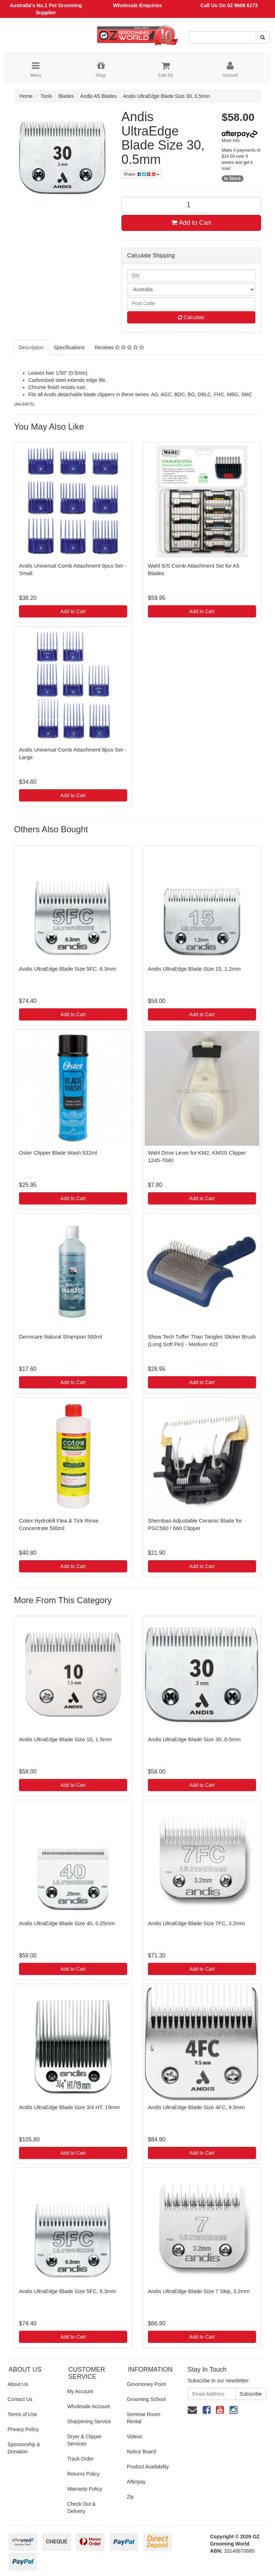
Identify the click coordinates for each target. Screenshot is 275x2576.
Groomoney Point (146, 2384)
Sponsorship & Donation (24, 2448)
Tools (46, 96)
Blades (66, 96)
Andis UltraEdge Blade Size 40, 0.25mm (67, 1923)
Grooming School (146, 2399)
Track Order (80, 2459)
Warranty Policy (84, 2489)
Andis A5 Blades (98, 96)
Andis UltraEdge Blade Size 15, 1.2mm (194, 969)
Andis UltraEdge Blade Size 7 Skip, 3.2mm (199, 2291)
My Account (80, 2391)
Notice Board (141, 2451)
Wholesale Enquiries (137, 5)
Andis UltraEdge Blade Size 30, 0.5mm (166, 96)
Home (26, 96)
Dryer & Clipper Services (84, 2440)
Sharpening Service (89, 2421)
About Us (18, 2384)
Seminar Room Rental (143, 2417)
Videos (134, 2436)
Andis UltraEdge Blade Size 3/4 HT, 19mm (69, 2107)
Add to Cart (191, 222)
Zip (130, 2497)
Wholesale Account (88, 2406)
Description (31, 347)
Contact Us (20, 2399)
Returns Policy (83, 2474)
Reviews (119, 347)
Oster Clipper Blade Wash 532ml (58, 1153)
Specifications (69, 347)
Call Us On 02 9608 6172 (229, 5)
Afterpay (136, 2482)
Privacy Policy (23, 2429)
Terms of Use (22, 2414)
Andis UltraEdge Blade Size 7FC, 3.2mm (196, 1923)
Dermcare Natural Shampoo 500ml (60, 1337)
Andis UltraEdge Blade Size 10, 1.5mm (65, 1739)
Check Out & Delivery (81, 2507)
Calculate (191, 317)
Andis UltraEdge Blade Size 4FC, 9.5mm (196, 2107)
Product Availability (148, 2467)
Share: (141, 174)
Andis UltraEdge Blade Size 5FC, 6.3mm (67, 969)
